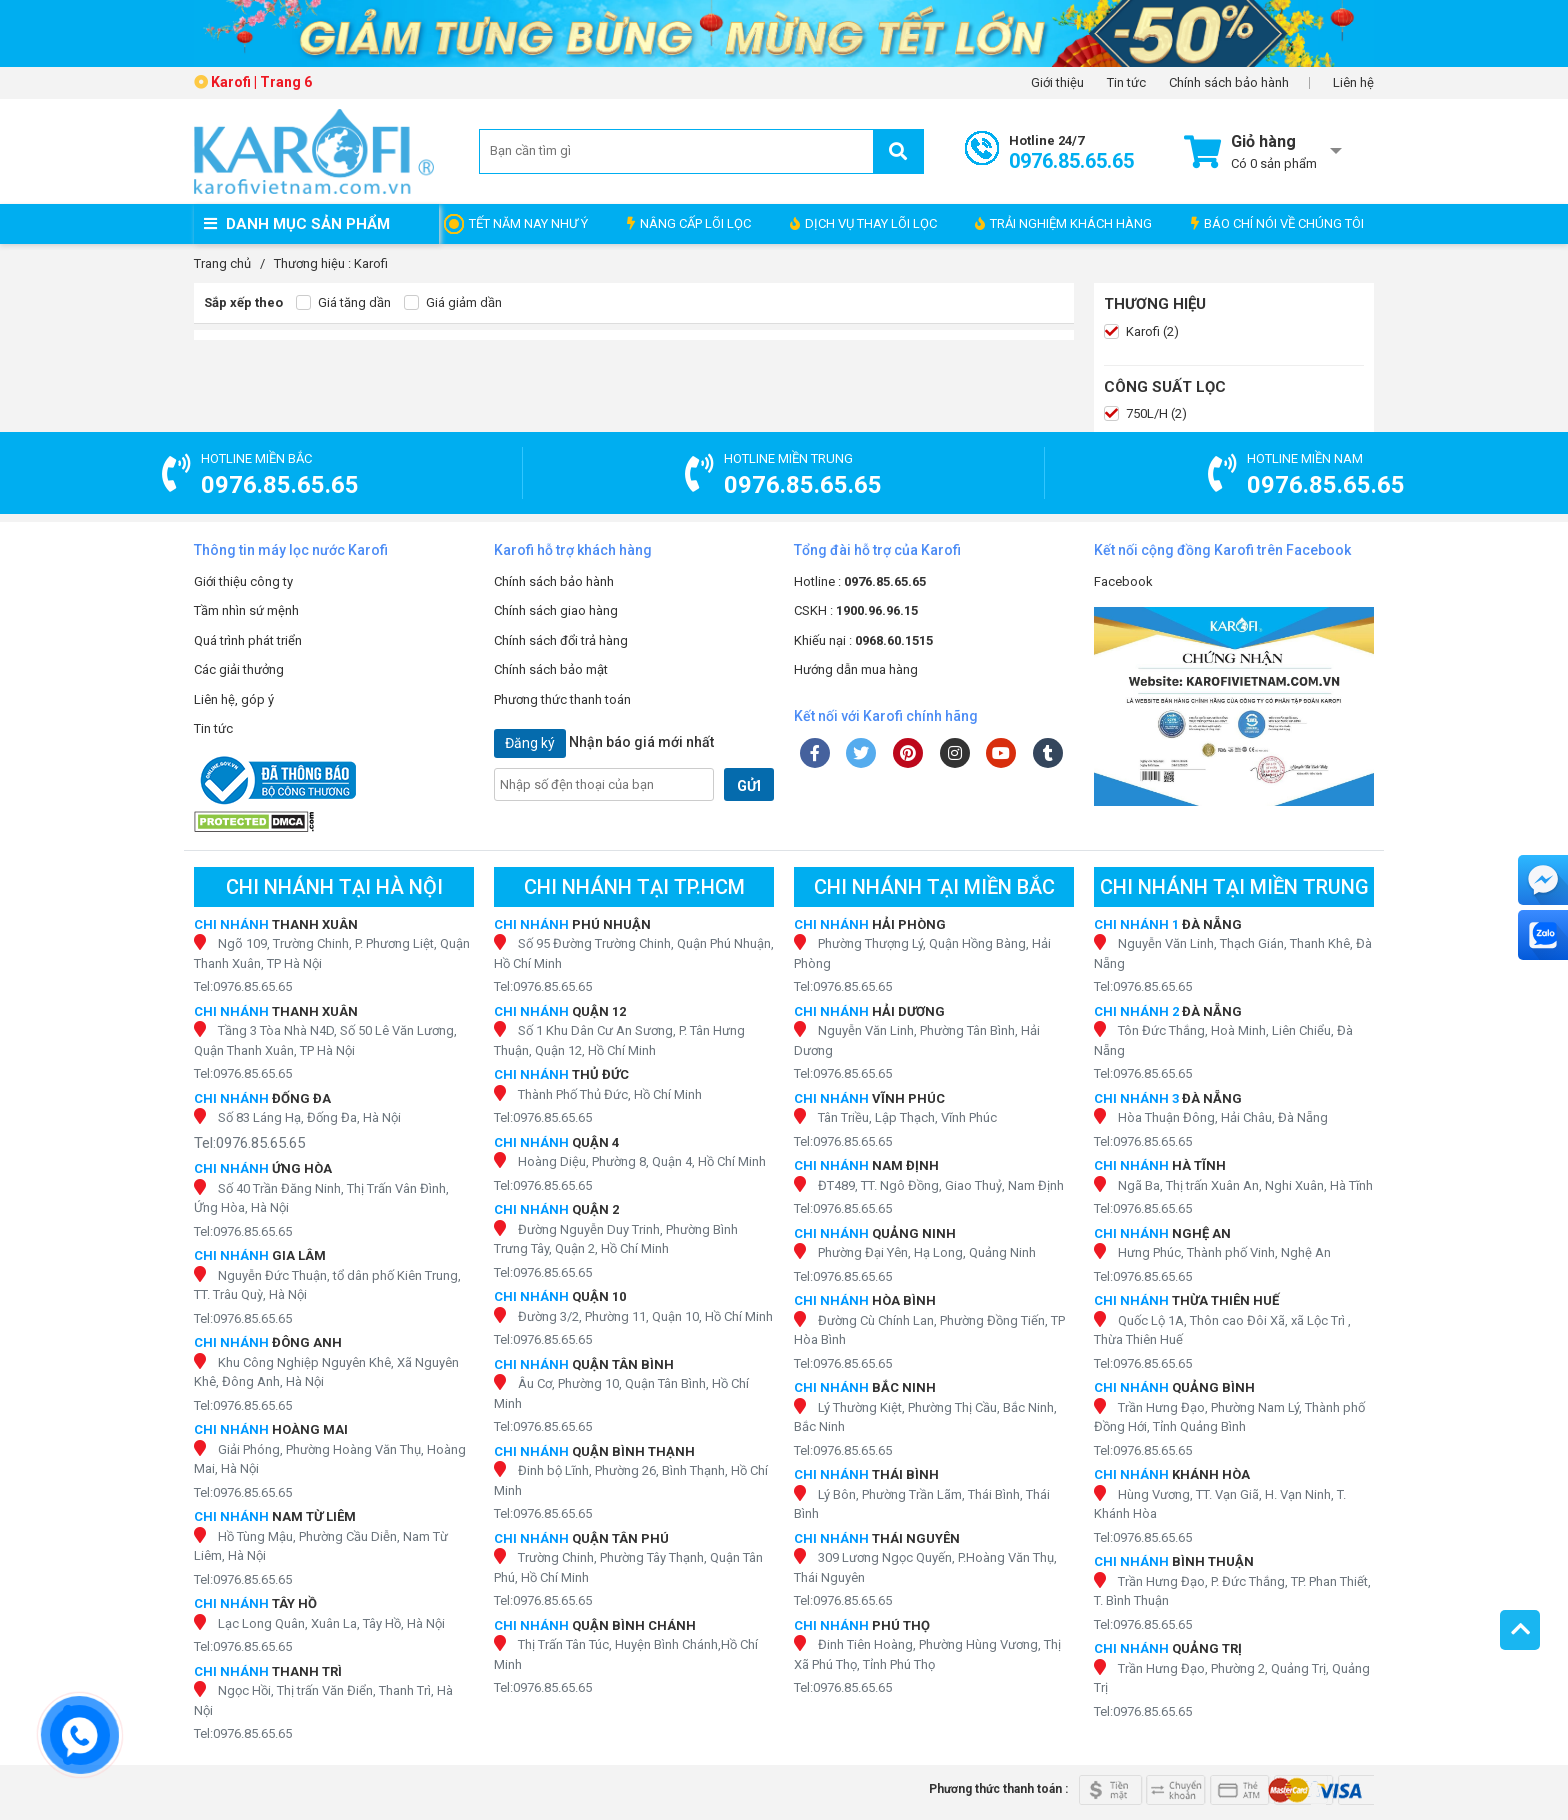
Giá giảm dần (453, 303)
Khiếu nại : (863, 640)
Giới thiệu (1057, 83)
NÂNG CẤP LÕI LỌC (689, 223)
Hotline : (860, 581)
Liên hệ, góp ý (234, 699)
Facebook (1123, 581)
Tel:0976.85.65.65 (243, 986)
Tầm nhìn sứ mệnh (246, 610)
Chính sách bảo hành (1229, 83)
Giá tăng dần (343, 303)
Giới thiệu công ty (243, 581)
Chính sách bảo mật (551, 669)
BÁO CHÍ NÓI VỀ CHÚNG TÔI (1277, 223)
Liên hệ (1353, 83)
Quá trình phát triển (248, 640)
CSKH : (856, 610)
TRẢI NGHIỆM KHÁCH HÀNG (1063, 223)
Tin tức (1126, 83)
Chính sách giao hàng (556, 610)
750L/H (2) (1145, 414)
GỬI (749, 786)
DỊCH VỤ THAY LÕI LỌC (863, 223)
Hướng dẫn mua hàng (856, 669)
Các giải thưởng (239, 669)
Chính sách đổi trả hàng (561, 640)
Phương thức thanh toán (562, 699)
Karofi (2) (1141, 332)
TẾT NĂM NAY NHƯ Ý (528, 223)
